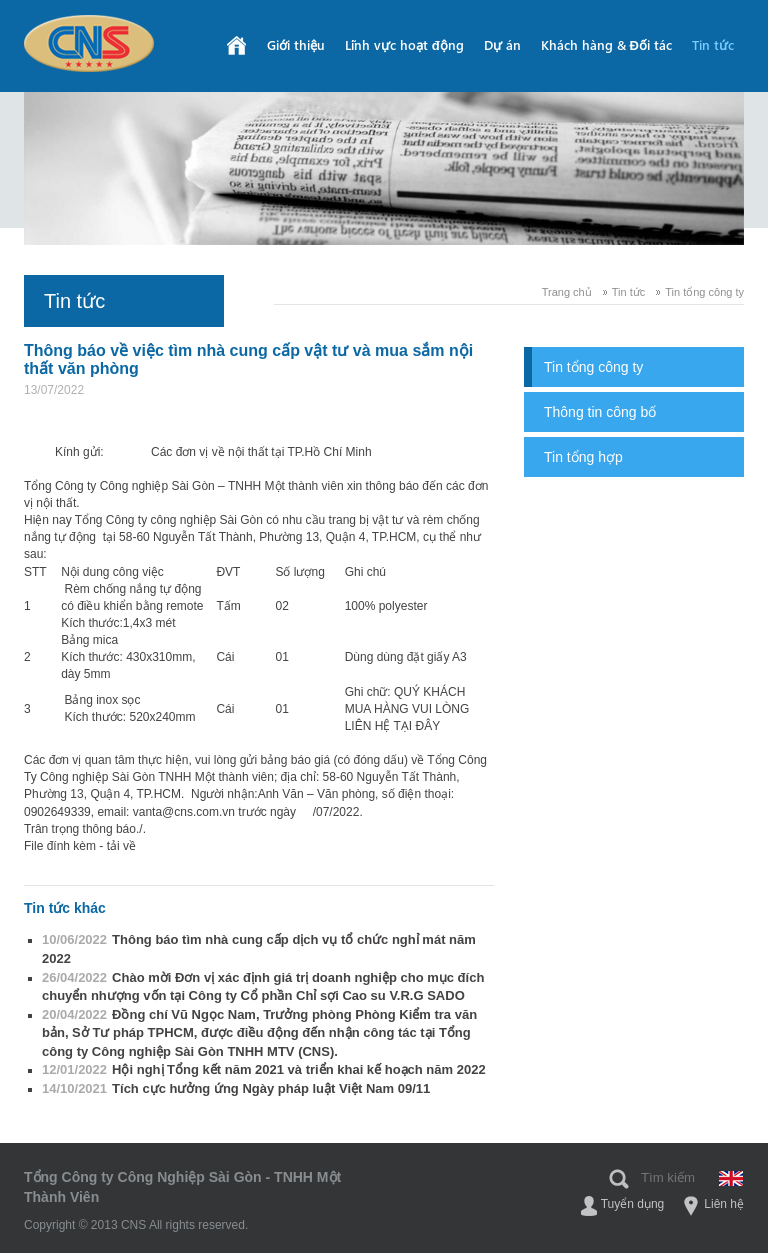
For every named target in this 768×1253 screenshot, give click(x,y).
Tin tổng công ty (704, 292)
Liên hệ (724, 1204)
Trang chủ (567, 292)
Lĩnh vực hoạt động (404, 44)
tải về (121, 846)
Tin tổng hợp (583, 457)
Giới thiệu (296, 44)
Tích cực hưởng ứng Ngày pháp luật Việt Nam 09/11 (236, 1088)
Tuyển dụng (633, 1204)
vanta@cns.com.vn (184, 812)
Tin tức (713, 44)
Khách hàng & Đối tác (606, 44)
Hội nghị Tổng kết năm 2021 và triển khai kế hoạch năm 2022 (264, 1069)
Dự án (502, 44)
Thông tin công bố (600, 412)
